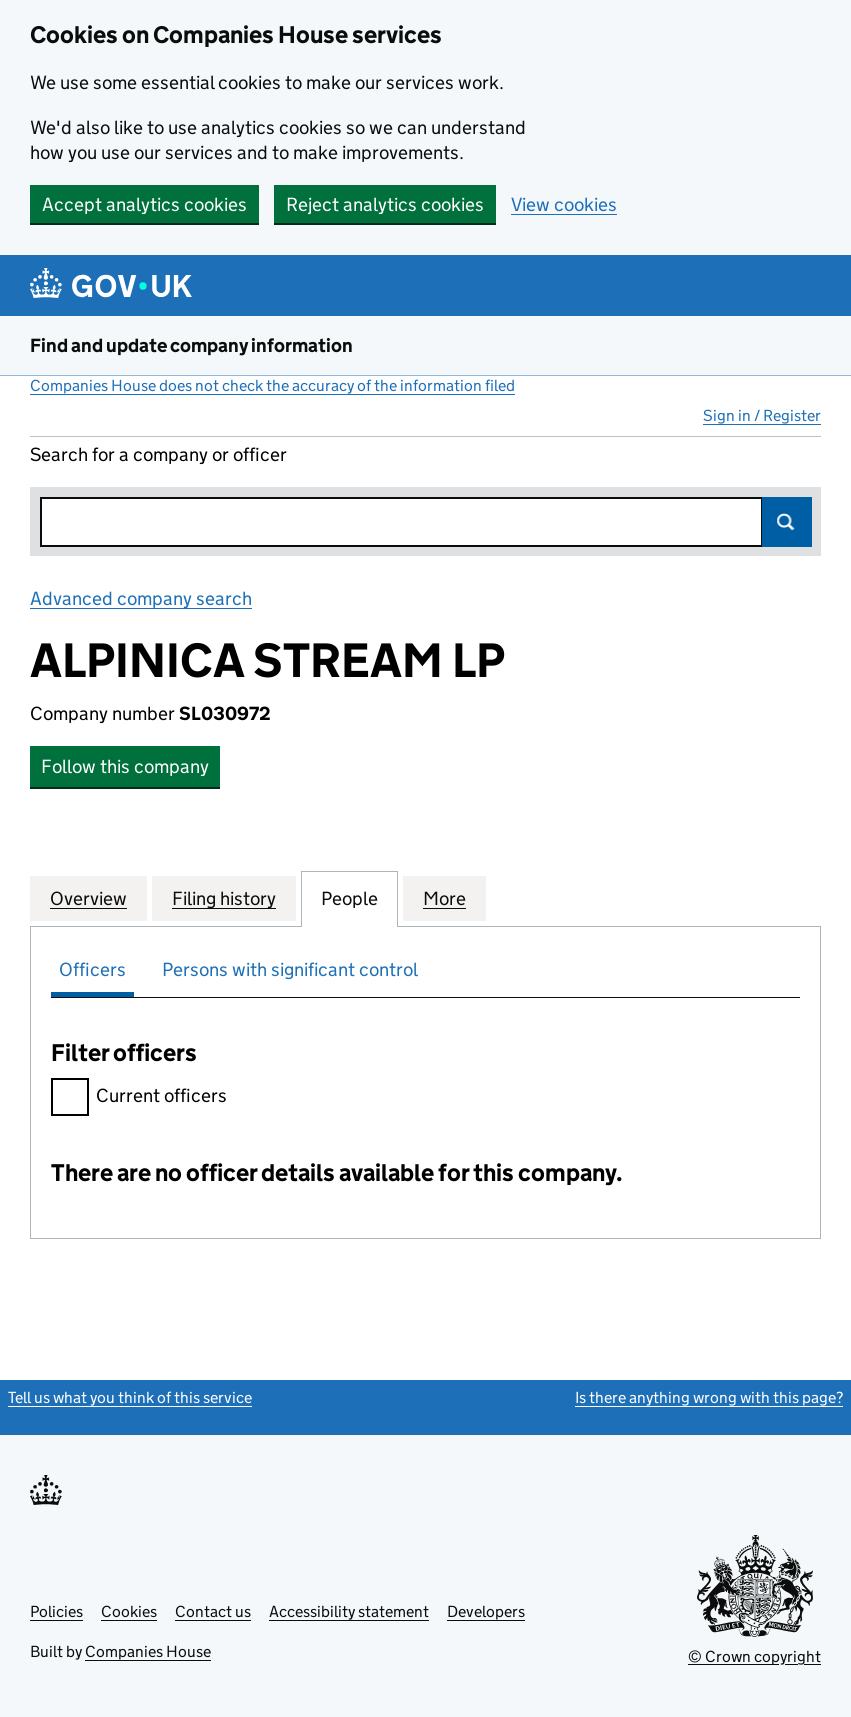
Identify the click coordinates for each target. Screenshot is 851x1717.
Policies (56, 1611)
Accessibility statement (349, 1611)
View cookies (564, 204)
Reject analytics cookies (385, 204)
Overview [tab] (88, 898)
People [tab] (349, 898)
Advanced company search (141, 598)
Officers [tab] (92, 969)
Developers (486, 1611)
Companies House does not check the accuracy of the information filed (272, 385)
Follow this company (125, 766)
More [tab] (444, 898)
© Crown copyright (754, 1656)
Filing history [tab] (224, 898)
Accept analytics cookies (144, 204)
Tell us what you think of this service (130, 1397)
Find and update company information (191, 345)
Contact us (213, 1611)
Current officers (139, 1098)
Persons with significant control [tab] (290, 969)
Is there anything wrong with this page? (709, 1397)
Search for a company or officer (158, 454)
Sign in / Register (762, 415)
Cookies (129, 1611)
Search (787, 522)
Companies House (148, 1651)
